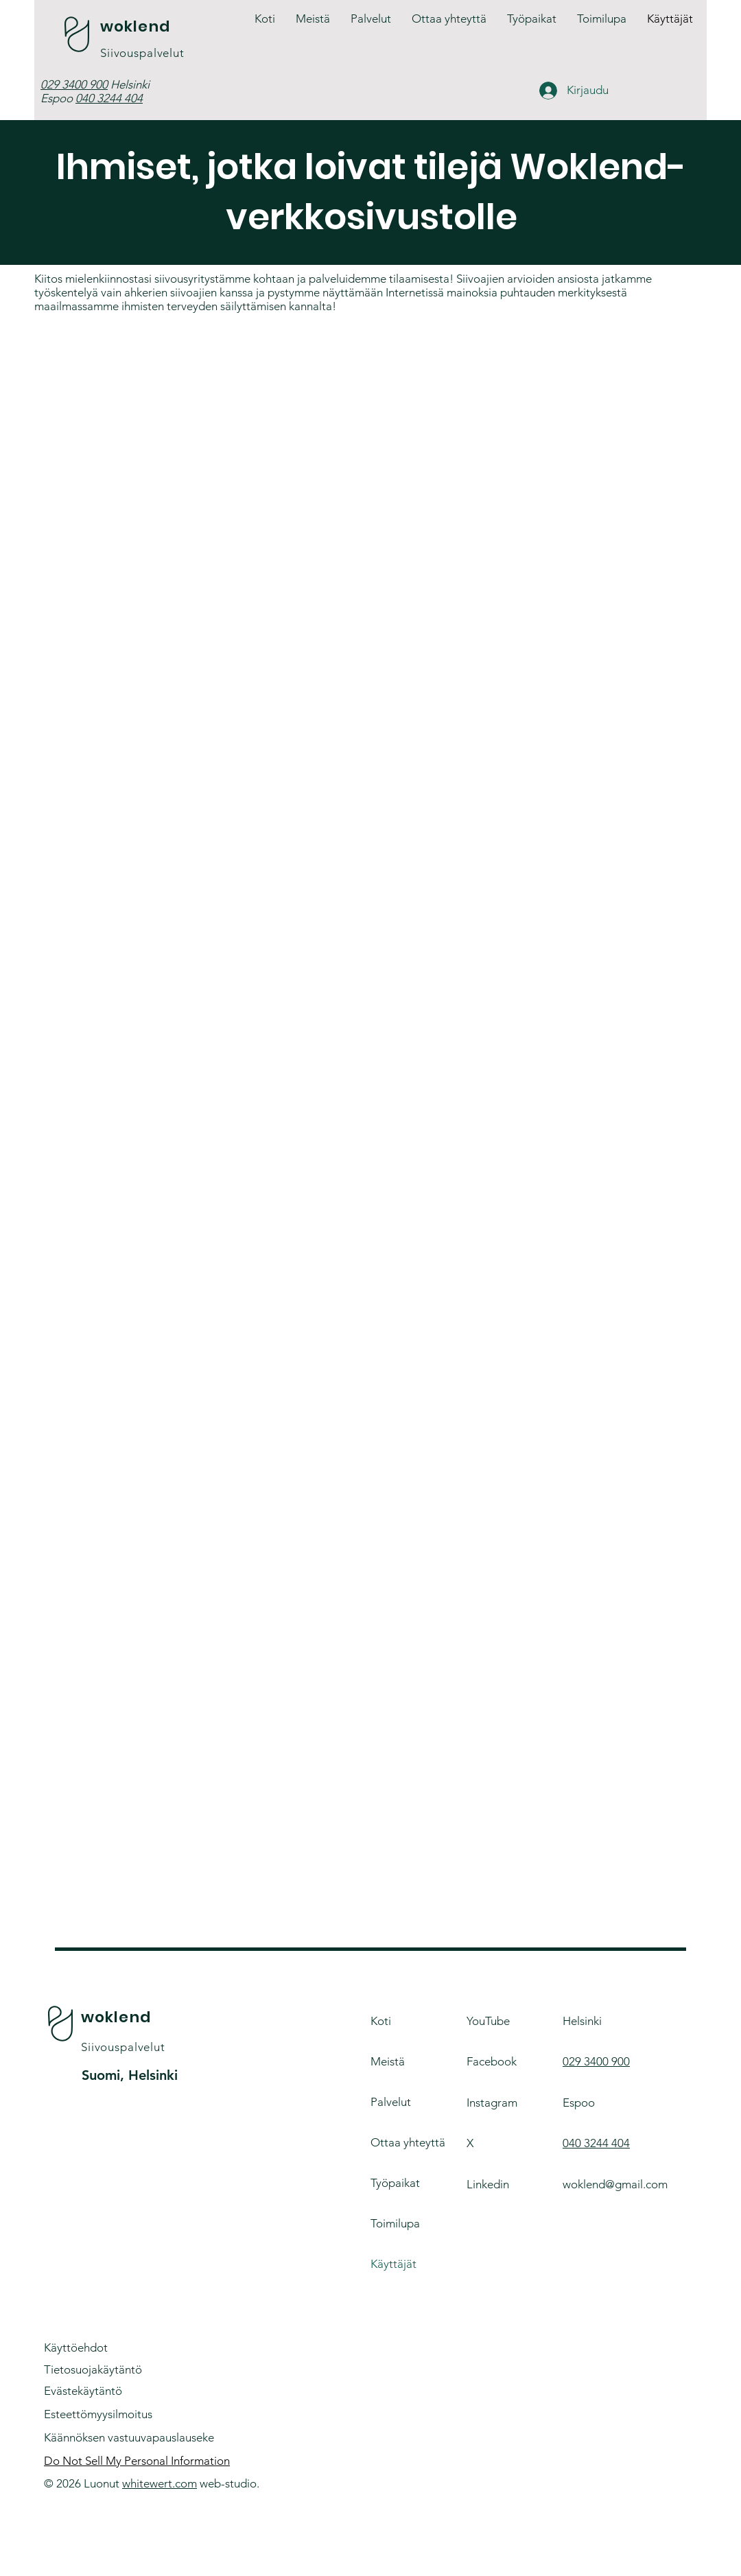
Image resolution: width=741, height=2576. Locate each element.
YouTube (488, 2021)
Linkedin (488, 2184)
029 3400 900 (74, 84)
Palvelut (390, 2102)
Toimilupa (395, 2223)
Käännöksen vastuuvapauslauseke (129, 2437)
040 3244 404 (109, 98)
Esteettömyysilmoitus (98, 2414)
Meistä (387, 2061)
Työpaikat (395, 2183)
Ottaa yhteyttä (407, 2142)
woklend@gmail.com (615, 2184)
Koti (380, 2021)
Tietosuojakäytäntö (93, 2369)
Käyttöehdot (76, 2347)
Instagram (492, 2102)
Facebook (492, 2061)
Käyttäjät (393, 2264)
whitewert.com (159, 2483)
